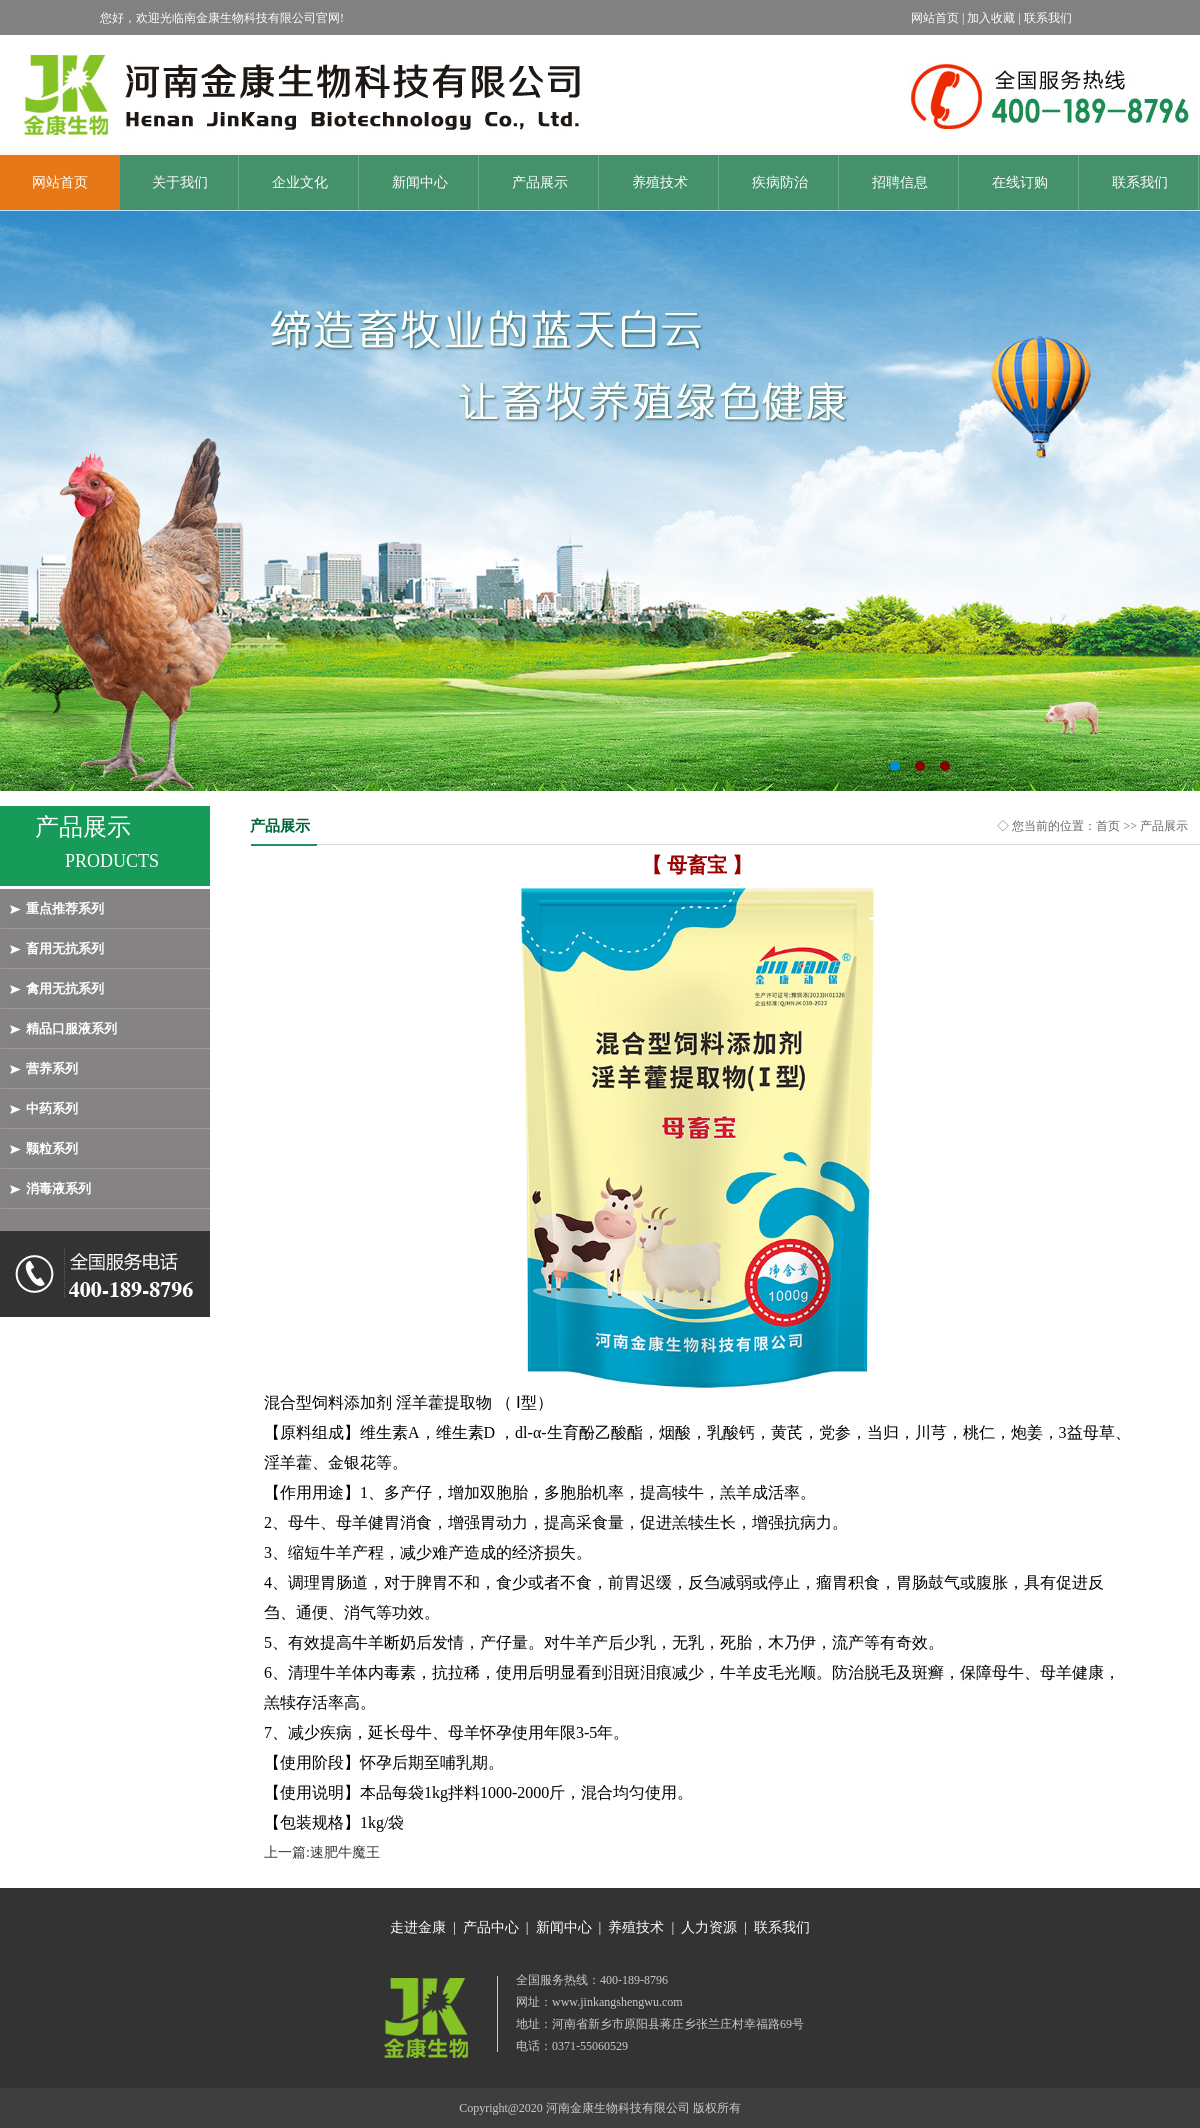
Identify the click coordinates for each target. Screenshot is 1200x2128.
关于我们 (180, 182)
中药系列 (52, 1108)
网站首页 (60, 182)
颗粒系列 (52, 1148)
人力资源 (709, 1927)
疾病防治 (780, 182)
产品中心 (491, 1927)
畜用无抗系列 (65, 948)
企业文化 (300, 182)
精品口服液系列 (71, 1028)
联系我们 (1140, 182)
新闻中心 (420, 182)
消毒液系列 (58, 1188)
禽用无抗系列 (65, 988)
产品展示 (540, 182)
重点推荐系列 (65, 908)
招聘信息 (900, 182)
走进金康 (418, 1927)
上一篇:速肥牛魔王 (322, 1852)
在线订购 (1020, 182)
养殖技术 (660, 182)
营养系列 (52, 1068)
